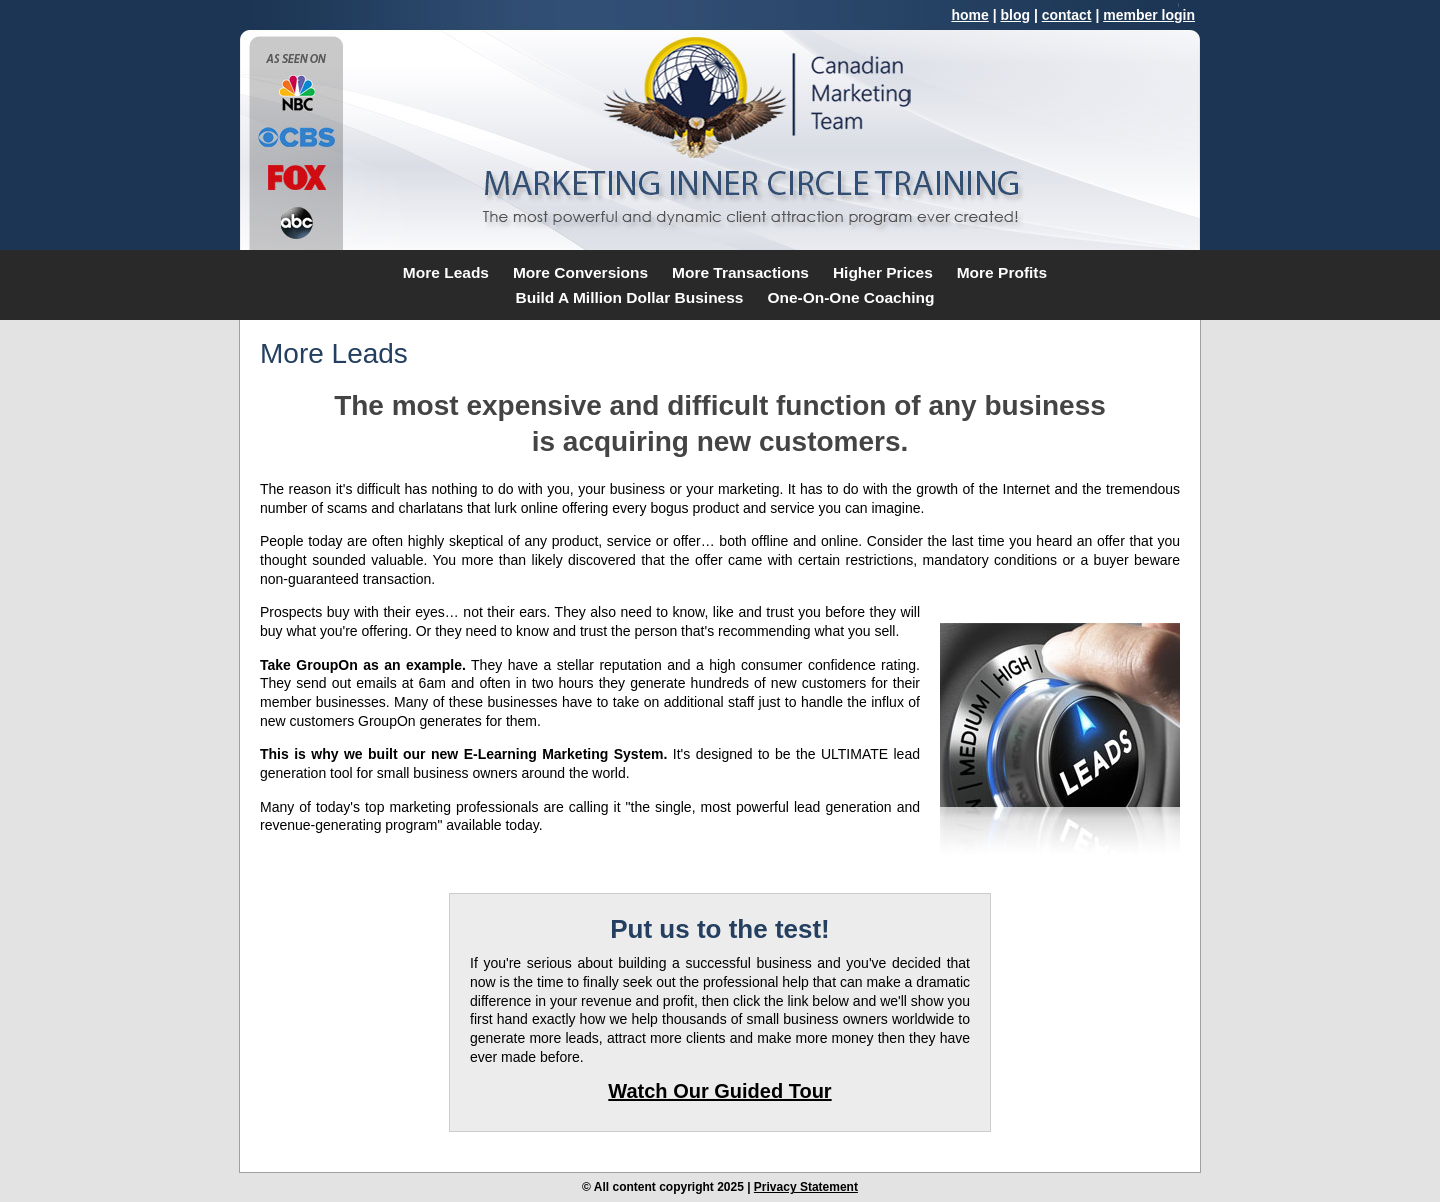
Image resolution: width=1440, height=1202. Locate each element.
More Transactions (740, 272)
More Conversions (580, 272)
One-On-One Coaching (850, 297)
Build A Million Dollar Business (630, 297)
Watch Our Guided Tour (719, 1091)
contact (1067, 15)
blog (1015, 15)
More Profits (1002, 272)
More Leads (446, 272)
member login (1149, 15)
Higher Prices (883, 272)
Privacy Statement (806, 1187)
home (969, 15)
